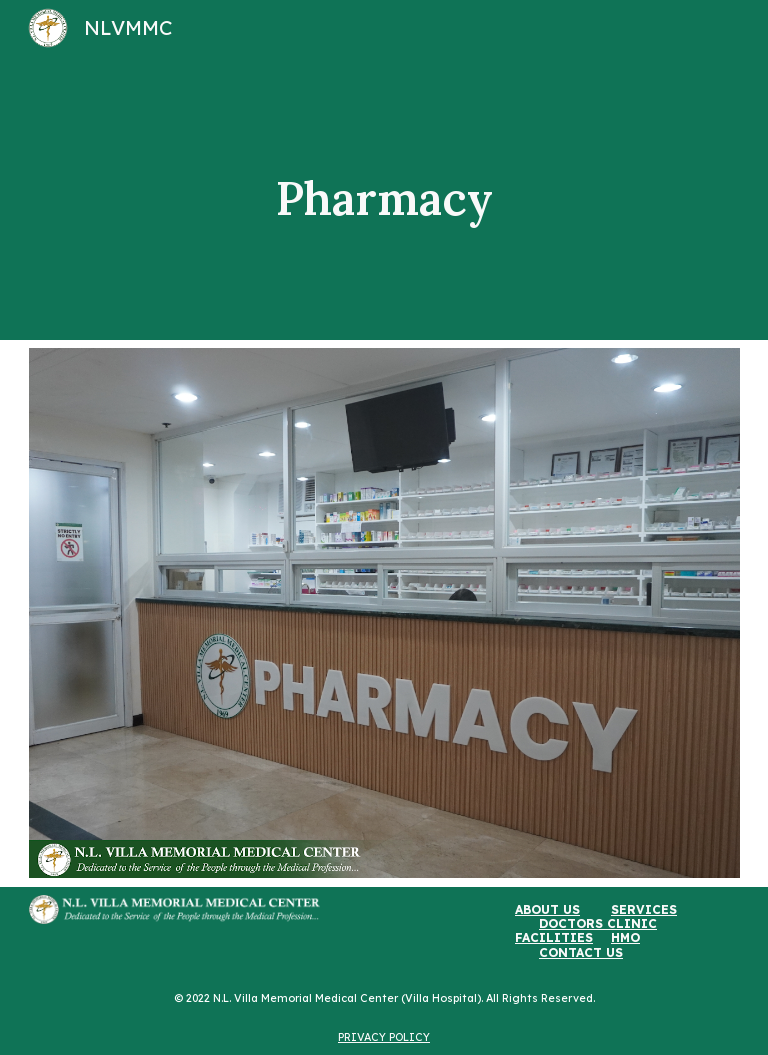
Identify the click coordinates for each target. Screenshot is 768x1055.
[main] (384, 198)
